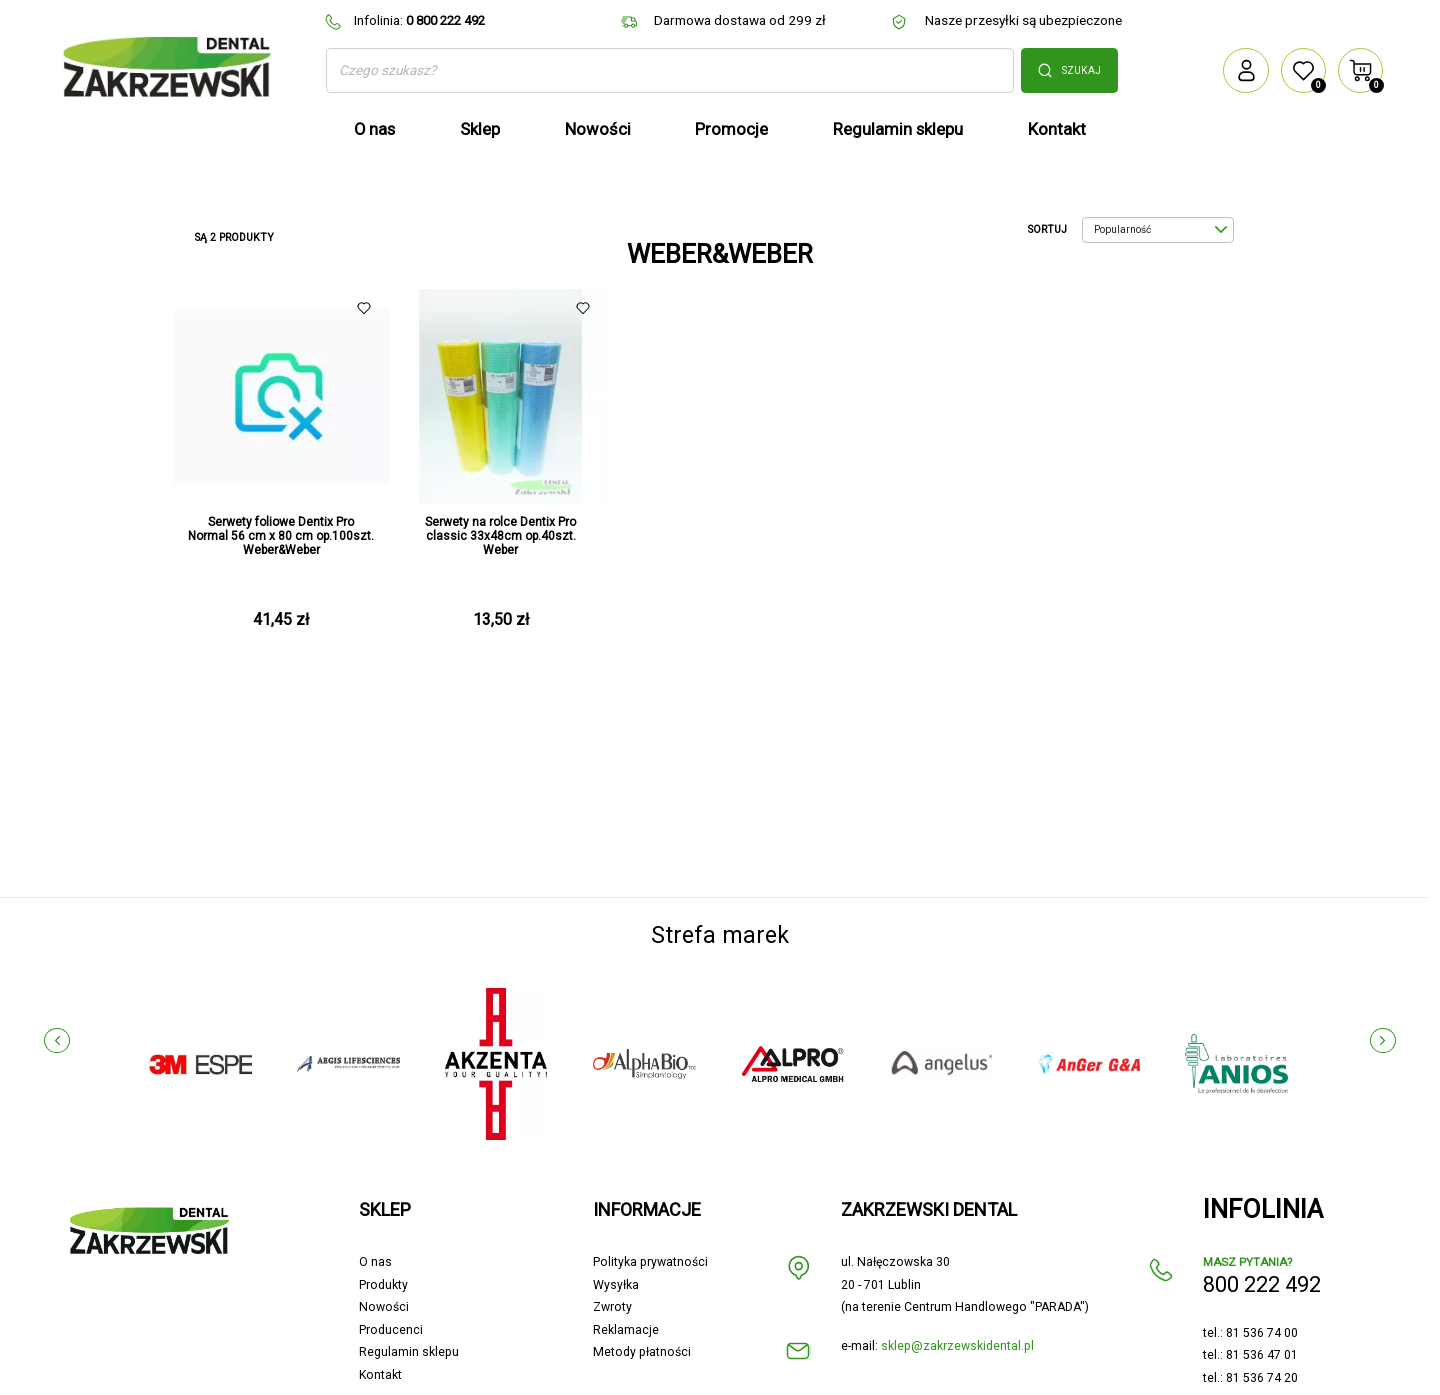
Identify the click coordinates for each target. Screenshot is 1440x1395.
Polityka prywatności (650, 1262)
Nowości (384, 1307)
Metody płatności (642, 1352)
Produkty (383, 1285)
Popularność (1160, 230)
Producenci (391, 1330)
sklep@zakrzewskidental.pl (957, 1346)
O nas (375, 1262)
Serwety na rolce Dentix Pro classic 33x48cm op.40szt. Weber (500, 536)
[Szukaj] (670, 70)
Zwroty (612, 1307)
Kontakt (380, 1375)
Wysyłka (616, 1285)
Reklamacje (626, 1330)
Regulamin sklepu (409, 1352)
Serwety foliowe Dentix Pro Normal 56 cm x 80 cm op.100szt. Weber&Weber (281, 536)
